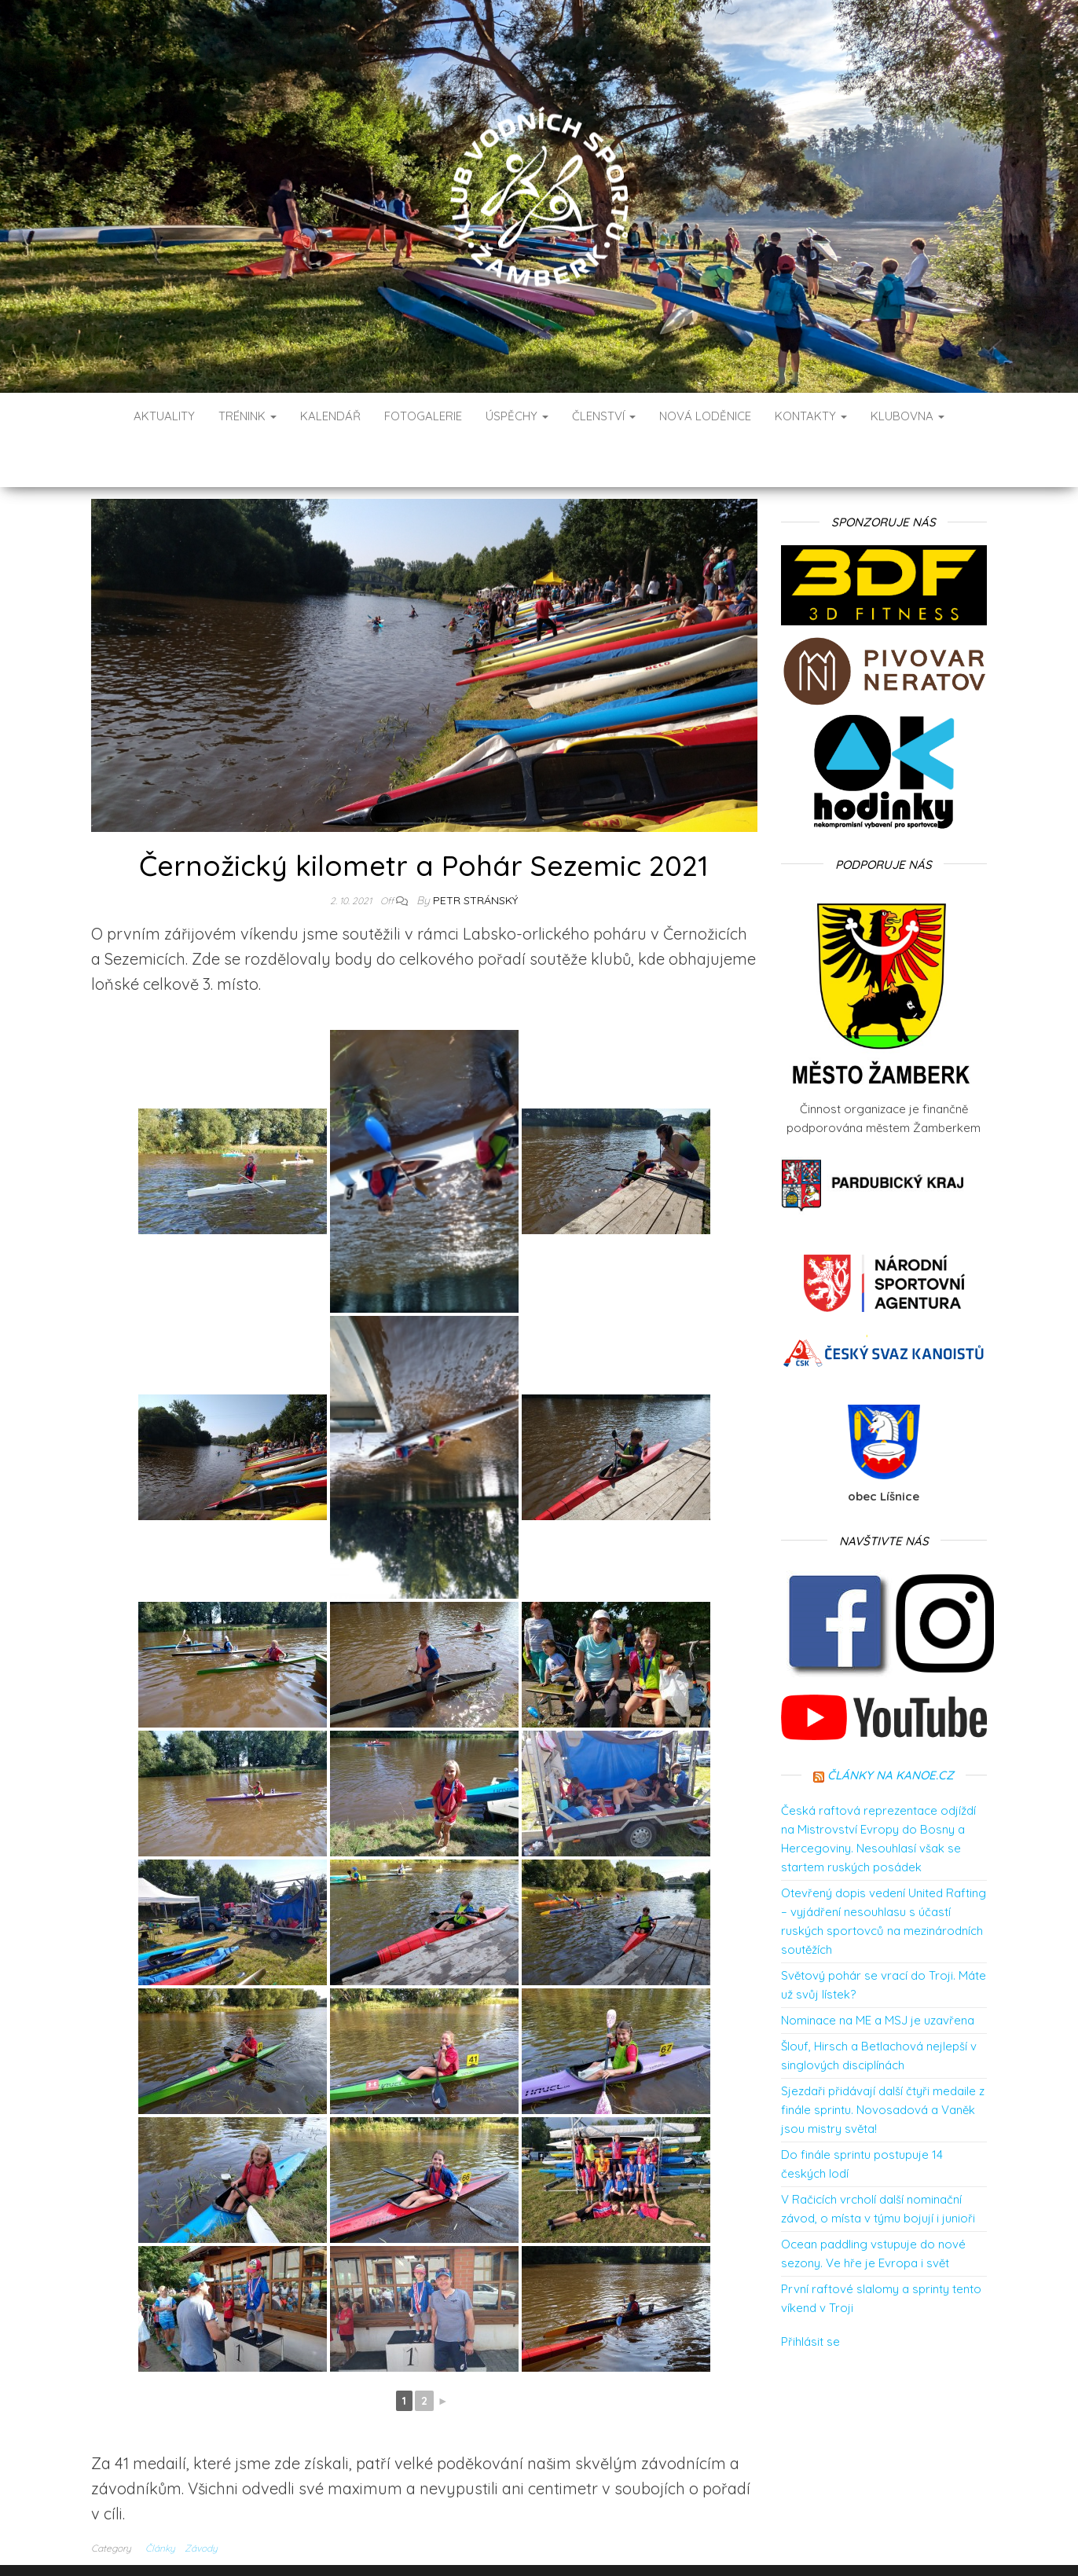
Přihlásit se (810, 2294)
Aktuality (164, 416)
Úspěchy (517, 416)
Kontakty (811, 416)
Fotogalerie (423, 416)
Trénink (247, 416)
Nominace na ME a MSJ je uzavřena (877, 1973)
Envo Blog (653, 2542)
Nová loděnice (705, 416)
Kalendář (330, 416)
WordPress (543, 2542)
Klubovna (907, 416)
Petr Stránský (475, 853)
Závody (201, 2501)
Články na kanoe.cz (890, 1727)
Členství (604, 416)
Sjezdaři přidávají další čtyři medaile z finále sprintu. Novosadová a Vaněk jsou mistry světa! (882, 2062)
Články (160, 2501)
